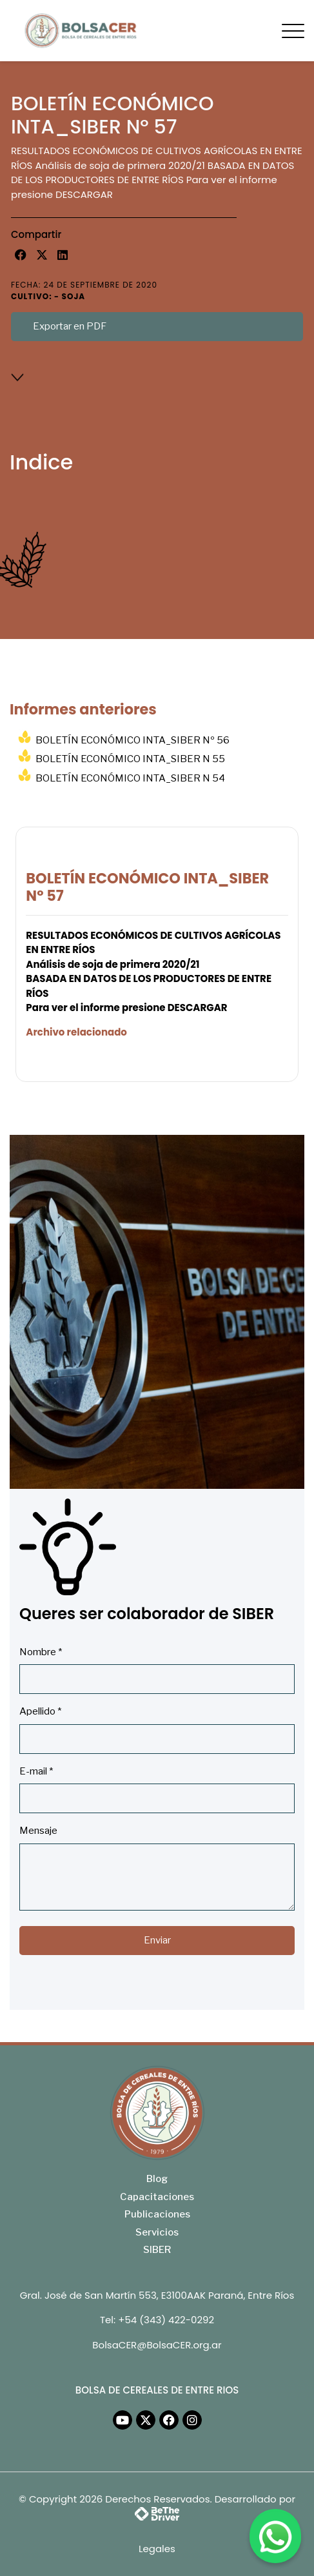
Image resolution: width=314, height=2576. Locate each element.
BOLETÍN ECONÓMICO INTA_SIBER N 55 (130, 759)
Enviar (157, 1940)
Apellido (40, 1711)
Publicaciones (157, 2214)
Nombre (40, 1652)
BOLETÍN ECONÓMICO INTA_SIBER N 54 (130, 778)
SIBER (157, 2250)
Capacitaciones (157, 2197)
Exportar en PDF (69, 326)
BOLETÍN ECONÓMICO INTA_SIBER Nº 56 (132, 740)
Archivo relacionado (76, 1032)
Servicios (157, 2232)
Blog (157, 2179)
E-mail (36, 1771)
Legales (157, 2548)
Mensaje (38, 1830)
